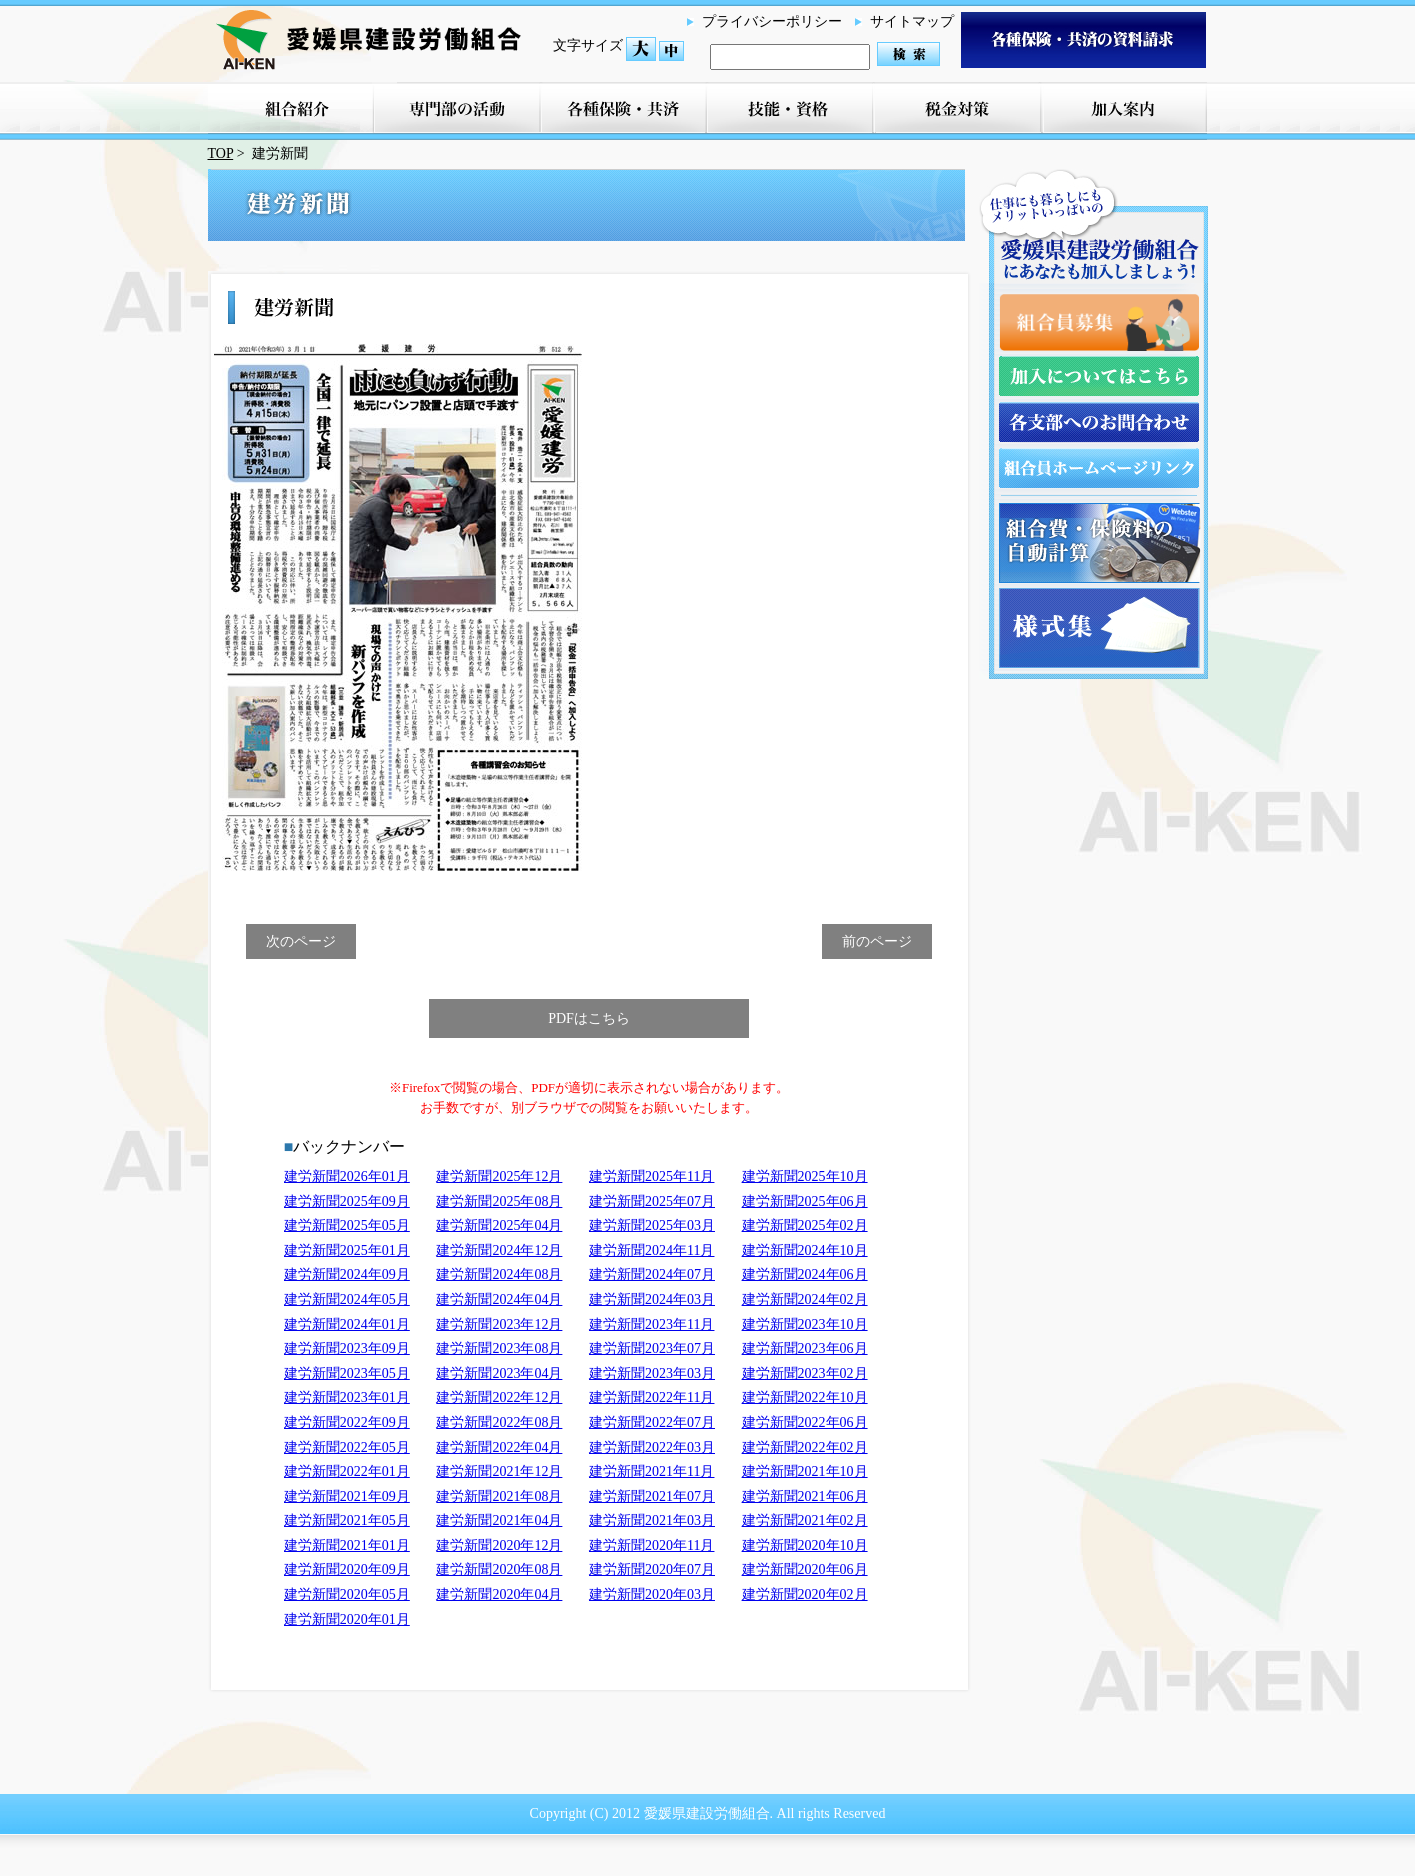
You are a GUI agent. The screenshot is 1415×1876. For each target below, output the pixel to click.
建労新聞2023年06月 (805, 1348)
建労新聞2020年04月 (499, 1594)
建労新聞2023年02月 (805, 1373)
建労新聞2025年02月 (805, 1225)
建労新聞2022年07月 (652, 1422)
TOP (221, 153)
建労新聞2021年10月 (805, 1471)
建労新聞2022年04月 (499, 1447)
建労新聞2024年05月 (347, 1299)
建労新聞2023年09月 (347, 1348)
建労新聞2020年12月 (499, 1545)
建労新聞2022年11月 (651, 1397)
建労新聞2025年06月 (805, 1201)
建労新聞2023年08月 (499, 1348)
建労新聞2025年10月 (805, 1176)
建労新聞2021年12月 (499, 1471)
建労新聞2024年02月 (805, 1299)
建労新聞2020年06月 (805, 1569)
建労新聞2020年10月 (805, 1545)
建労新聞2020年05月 (347, 1594)
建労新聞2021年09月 (347, 1496)
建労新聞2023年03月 (652, 1373)
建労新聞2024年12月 (499, 1250)
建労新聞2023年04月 (499, 1373)
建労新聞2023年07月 (652, 1348)
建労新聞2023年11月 (651, 1324)
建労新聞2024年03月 (652, 1299)
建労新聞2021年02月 (805, 1520)
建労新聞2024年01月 (347, 1324)
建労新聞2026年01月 (347, 1176)
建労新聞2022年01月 (347, 1471)
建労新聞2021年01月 (347, 1545)
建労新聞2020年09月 (347, 1569)
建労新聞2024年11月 (651, 1250)
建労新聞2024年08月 (499, 1274)
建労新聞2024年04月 (499, 1299)
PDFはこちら (589, 1018)
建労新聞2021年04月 (499, 1520)
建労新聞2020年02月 (805, 1594)
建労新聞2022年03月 (652, 1447)
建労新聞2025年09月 (347, 1201)
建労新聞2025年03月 (652, 1225)
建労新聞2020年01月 (347, 1619)
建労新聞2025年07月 (652, 1201)
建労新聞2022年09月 (347, 1422)
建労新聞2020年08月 (499, 1569)
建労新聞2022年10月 (805, 1397)
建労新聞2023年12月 (499, 1324)
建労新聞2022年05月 (347, 1447)
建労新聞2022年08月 (499, 1422)
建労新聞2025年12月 (499, 1176)
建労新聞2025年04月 (499, 1225)
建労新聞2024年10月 (805, 1250)
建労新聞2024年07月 (652, 1274)
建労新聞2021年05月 (347, 1520)
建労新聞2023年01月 (347, 1397)
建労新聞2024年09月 (347, 1274)
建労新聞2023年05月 (347, 1373)
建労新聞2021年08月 (499, 1496)
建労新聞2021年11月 (651, 1471)
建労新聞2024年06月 (805, 1274)
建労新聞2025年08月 (499, 1201)
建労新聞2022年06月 (805, 1422)
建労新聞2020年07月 (652, 1569)
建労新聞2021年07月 (652, 1496)
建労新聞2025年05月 (347, 1225)
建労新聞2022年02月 (805, 1447)
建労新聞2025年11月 (651, 1176)
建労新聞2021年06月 (805, 1496)
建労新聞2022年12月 (499, 1397)
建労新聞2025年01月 (347, 1250)
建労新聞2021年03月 (652, 1520)
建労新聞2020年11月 (651, 1545)
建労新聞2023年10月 (805, 1324)
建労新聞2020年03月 (652, 1594)
